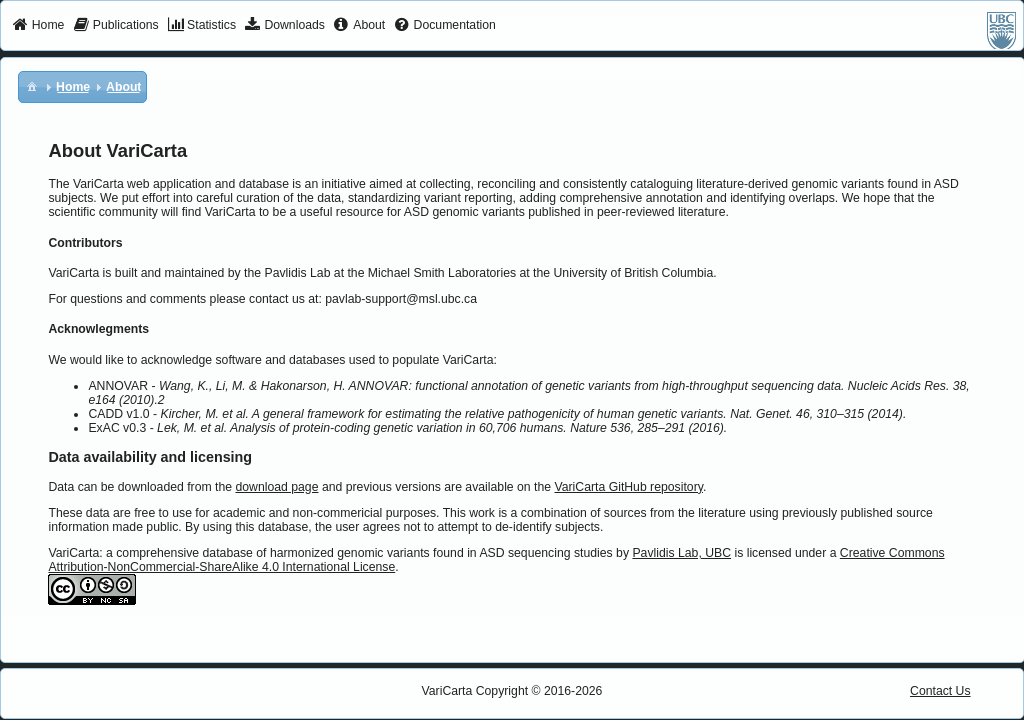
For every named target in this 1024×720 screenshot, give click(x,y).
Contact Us (940, 691)
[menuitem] (38, 26)
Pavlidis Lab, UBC (681, 553)
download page (276, 487)
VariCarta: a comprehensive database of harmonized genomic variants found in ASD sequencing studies (330, 553)
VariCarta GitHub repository (628, 487)
